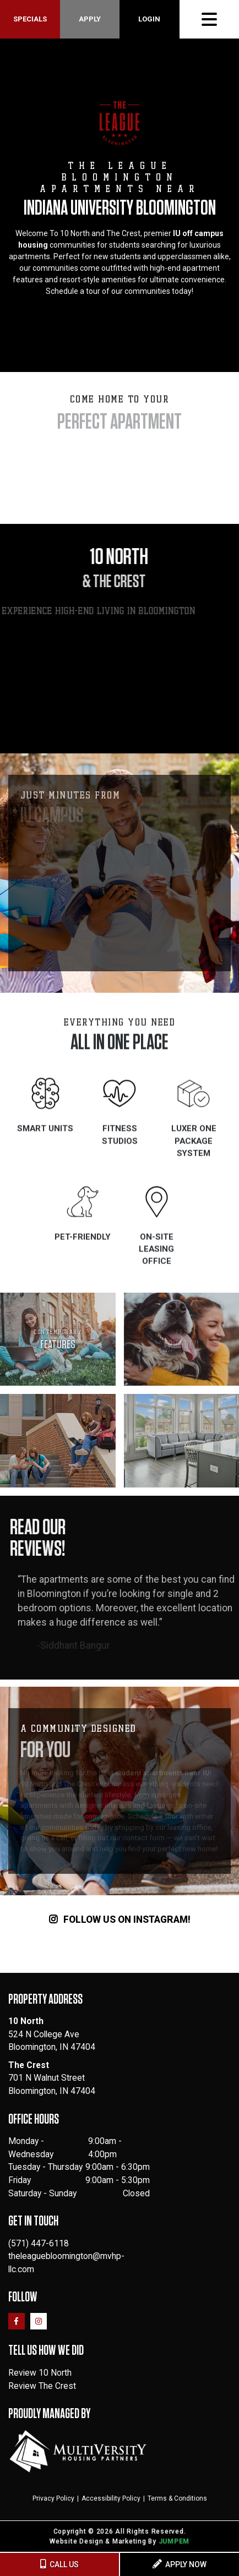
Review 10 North (40, 2372)
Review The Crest (42, 2386)
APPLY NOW (180, 2564)
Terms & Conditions (177, 2498)
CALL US (59, 2564)
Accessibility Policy (111, 2498)
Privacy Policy (53, 2498)
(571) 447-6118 (38, 2243)
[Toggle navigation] (209, 19)
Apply (90, 19)
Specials (30, 19)
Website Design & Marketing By (103, 2541)
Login (149, 19)
